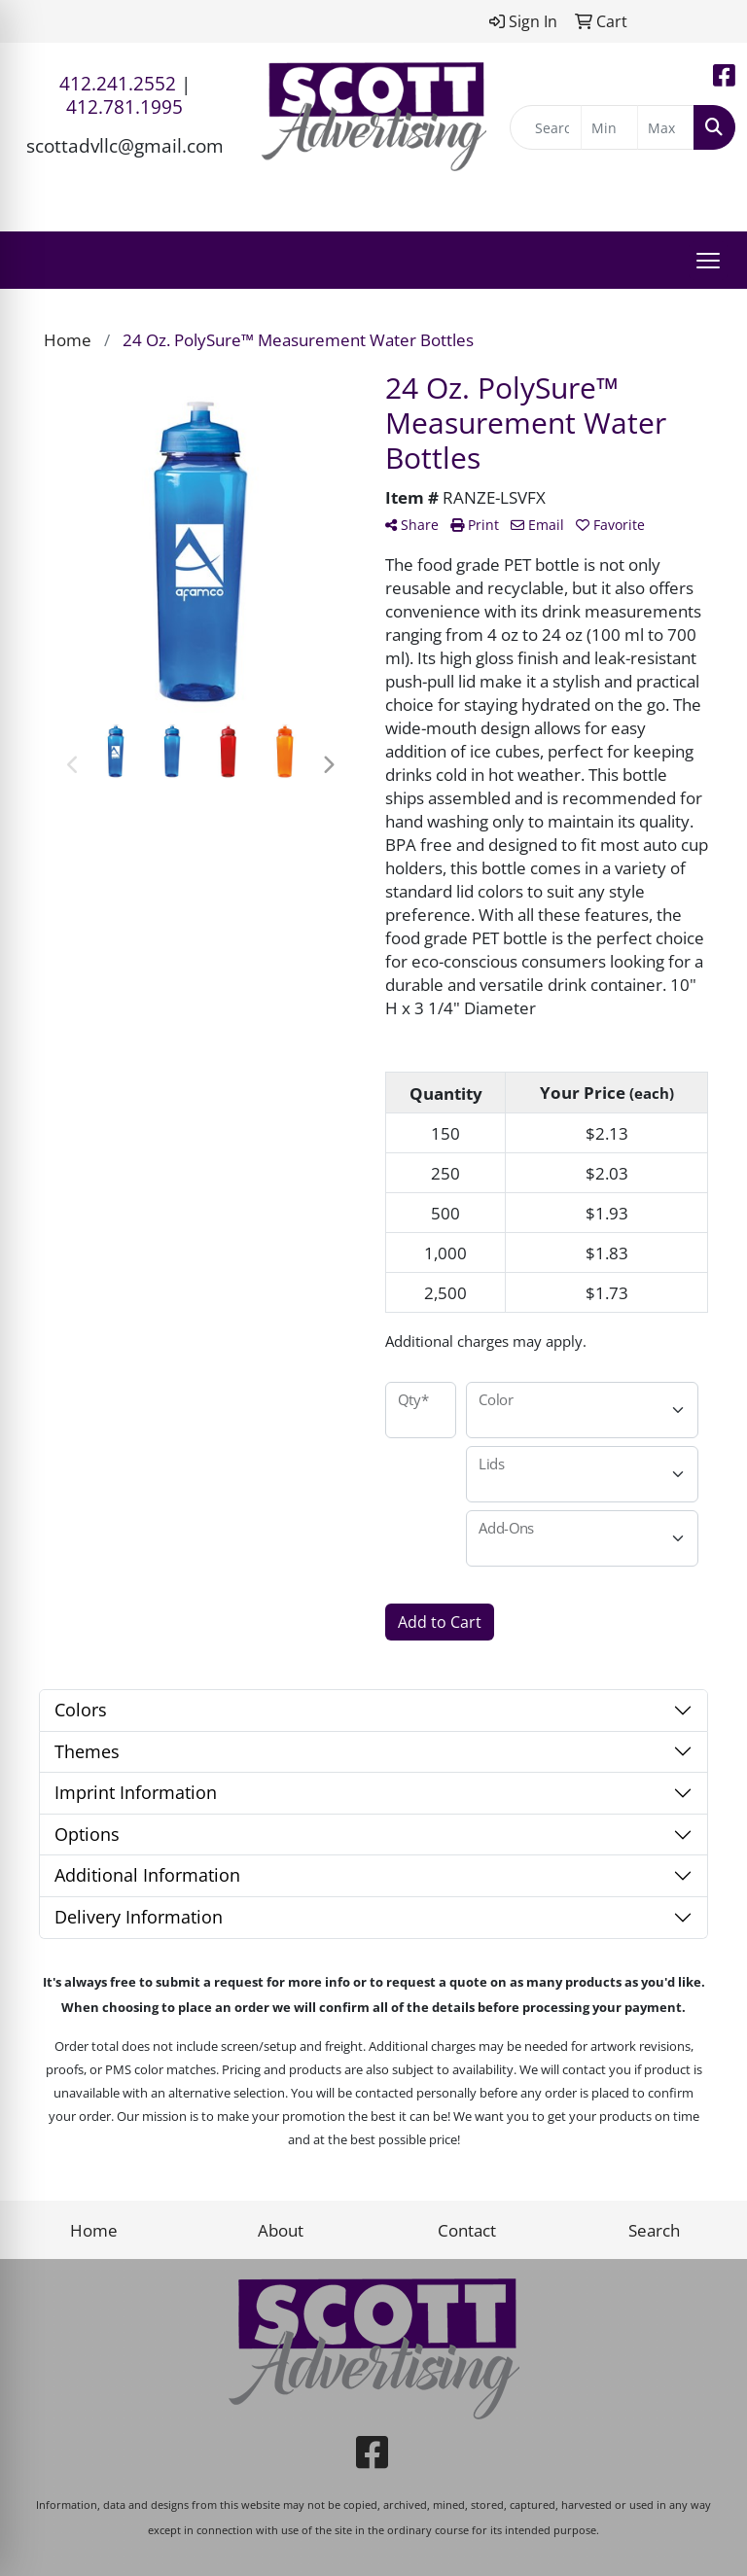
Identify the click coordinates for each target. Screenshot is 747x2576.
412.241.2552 (117, 83)
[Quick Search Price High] (665, 127)
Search (654, 2229)
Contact (467, 2229)
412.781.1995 (124, 106)
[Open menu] (708, 260)
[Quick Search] (546, 127)
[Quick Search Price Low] (609, 127)
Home (94, 2229)
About (280, 2229)
